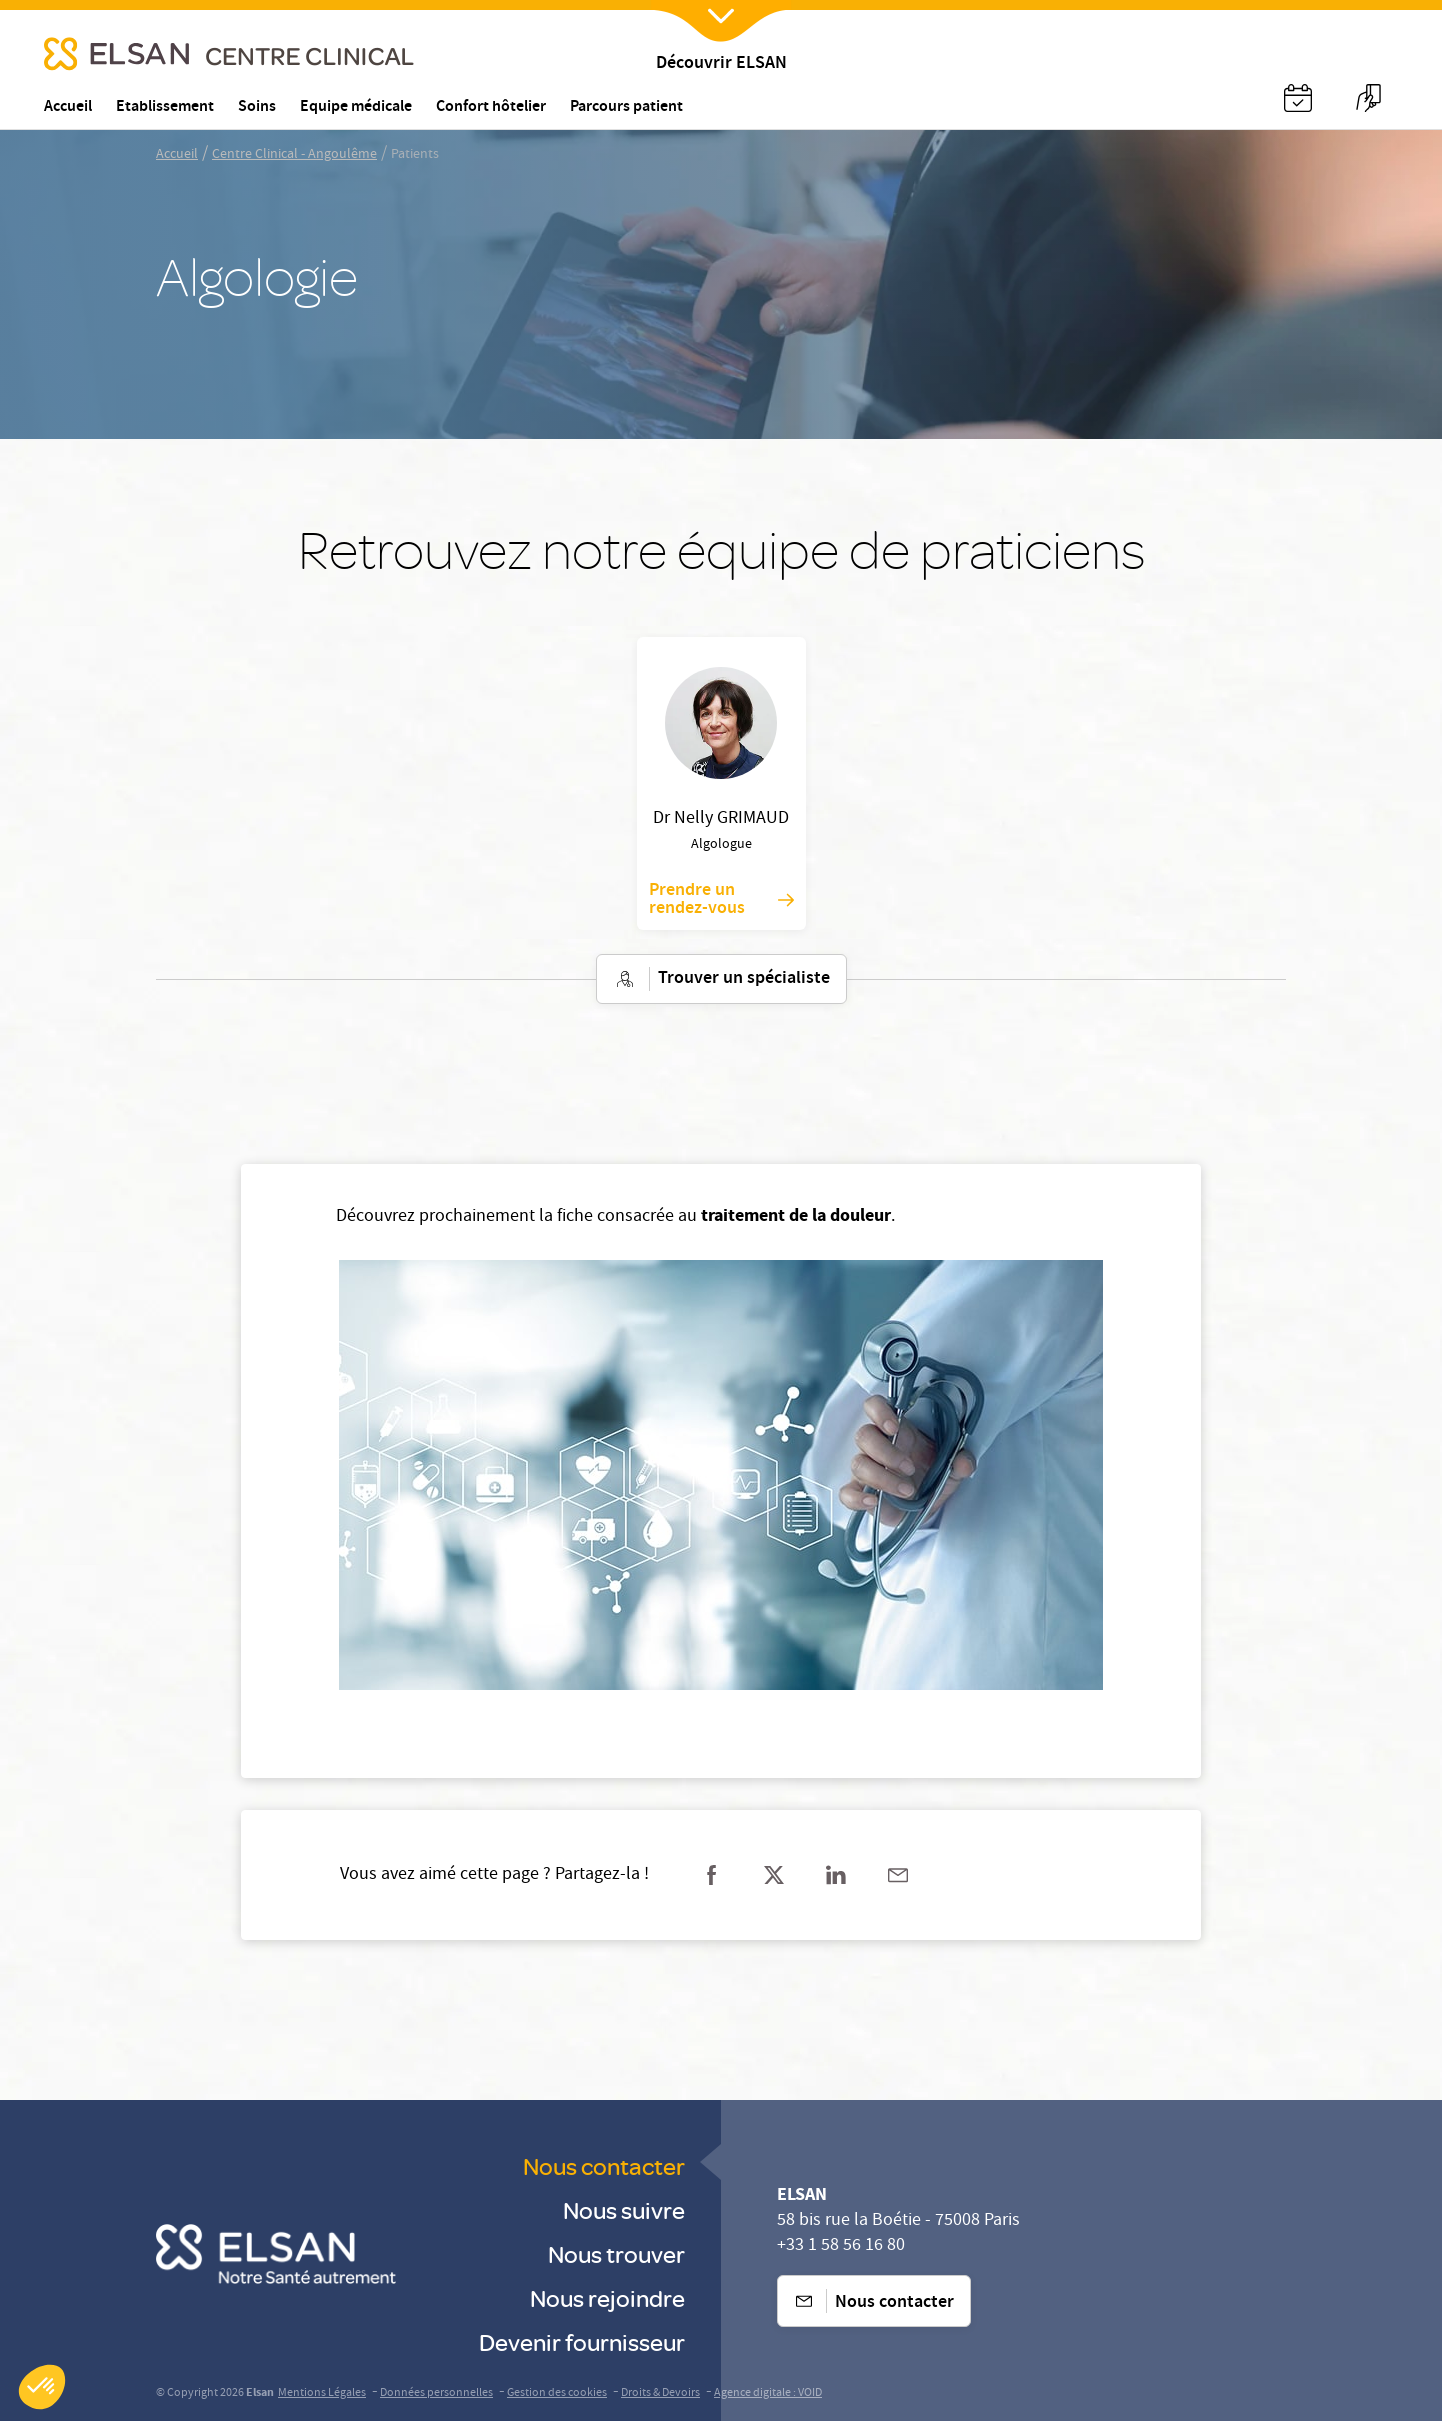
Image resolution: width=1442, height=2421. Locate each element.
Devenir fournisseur (582, 2341)
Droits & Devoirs (660, 2393)
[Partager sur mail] (898, 1875)
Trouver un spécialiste (721, 979)
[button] (42, 2387)
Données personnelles (436, 2393)
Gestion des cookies (557, 2393)
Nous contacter (604, 2165)
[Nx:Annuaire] (1298, 98)
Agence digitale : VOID (768, 2393)
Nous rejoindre (607, 2297)
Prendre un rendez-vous (721, 900)
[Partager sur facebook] (712, 1875)
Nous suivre (624, 2209)
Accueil (177, 155)
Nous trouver (616, 2253)
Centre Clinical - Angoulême (294, 155)
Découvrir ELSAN (721, 64)
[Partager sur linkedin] (836, 1875)
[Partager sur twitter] (774, 1875)
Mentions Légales (322, 2393)
